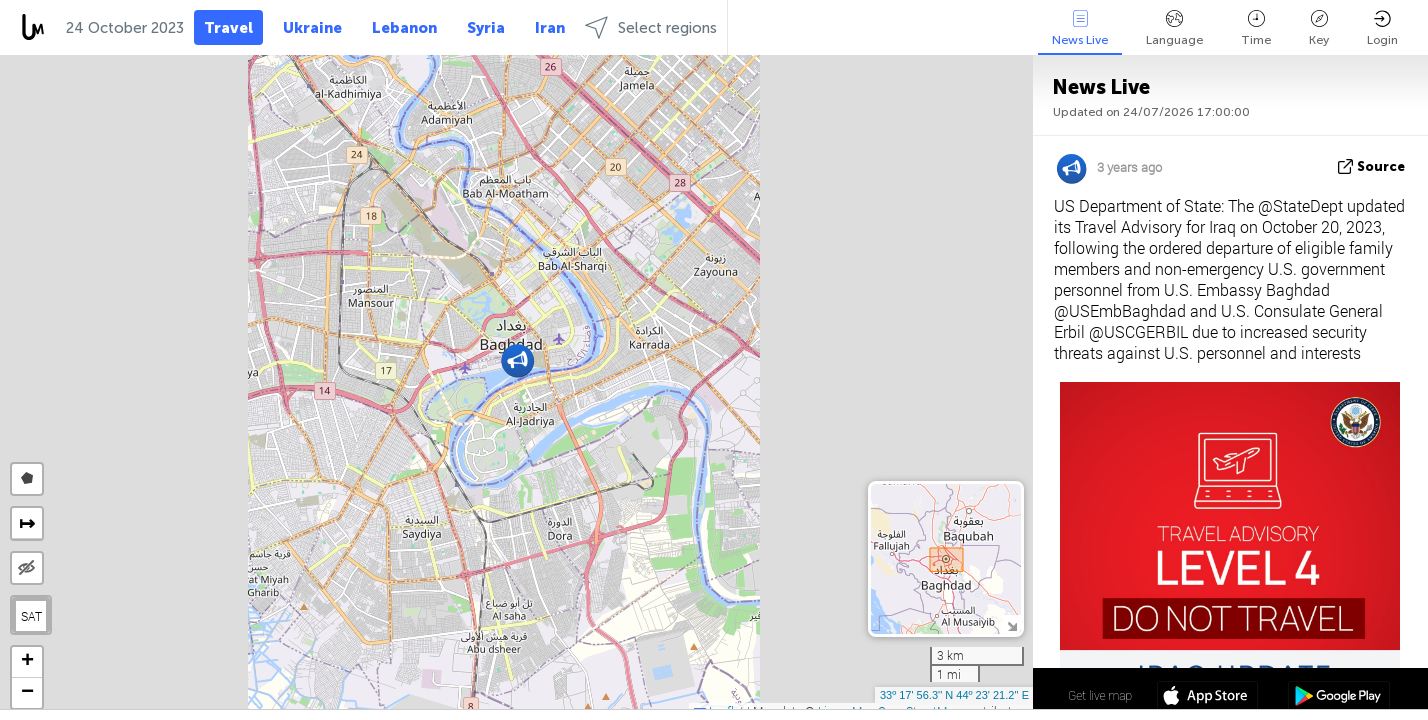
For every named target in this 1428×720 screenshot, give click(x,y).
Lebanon (404, 28)
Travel (228, 28)
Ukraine (312, 28)
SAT (31, 616)
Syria (486, 28)
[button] (517, 360)
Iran (550, 28)
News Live (1080, 28)
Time (1256, 28)
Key (1319, 28)
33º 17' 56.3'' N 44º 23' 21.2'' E (954, 695)
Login (1382, 28)
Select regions (651, 27)
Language (1174, 28)
